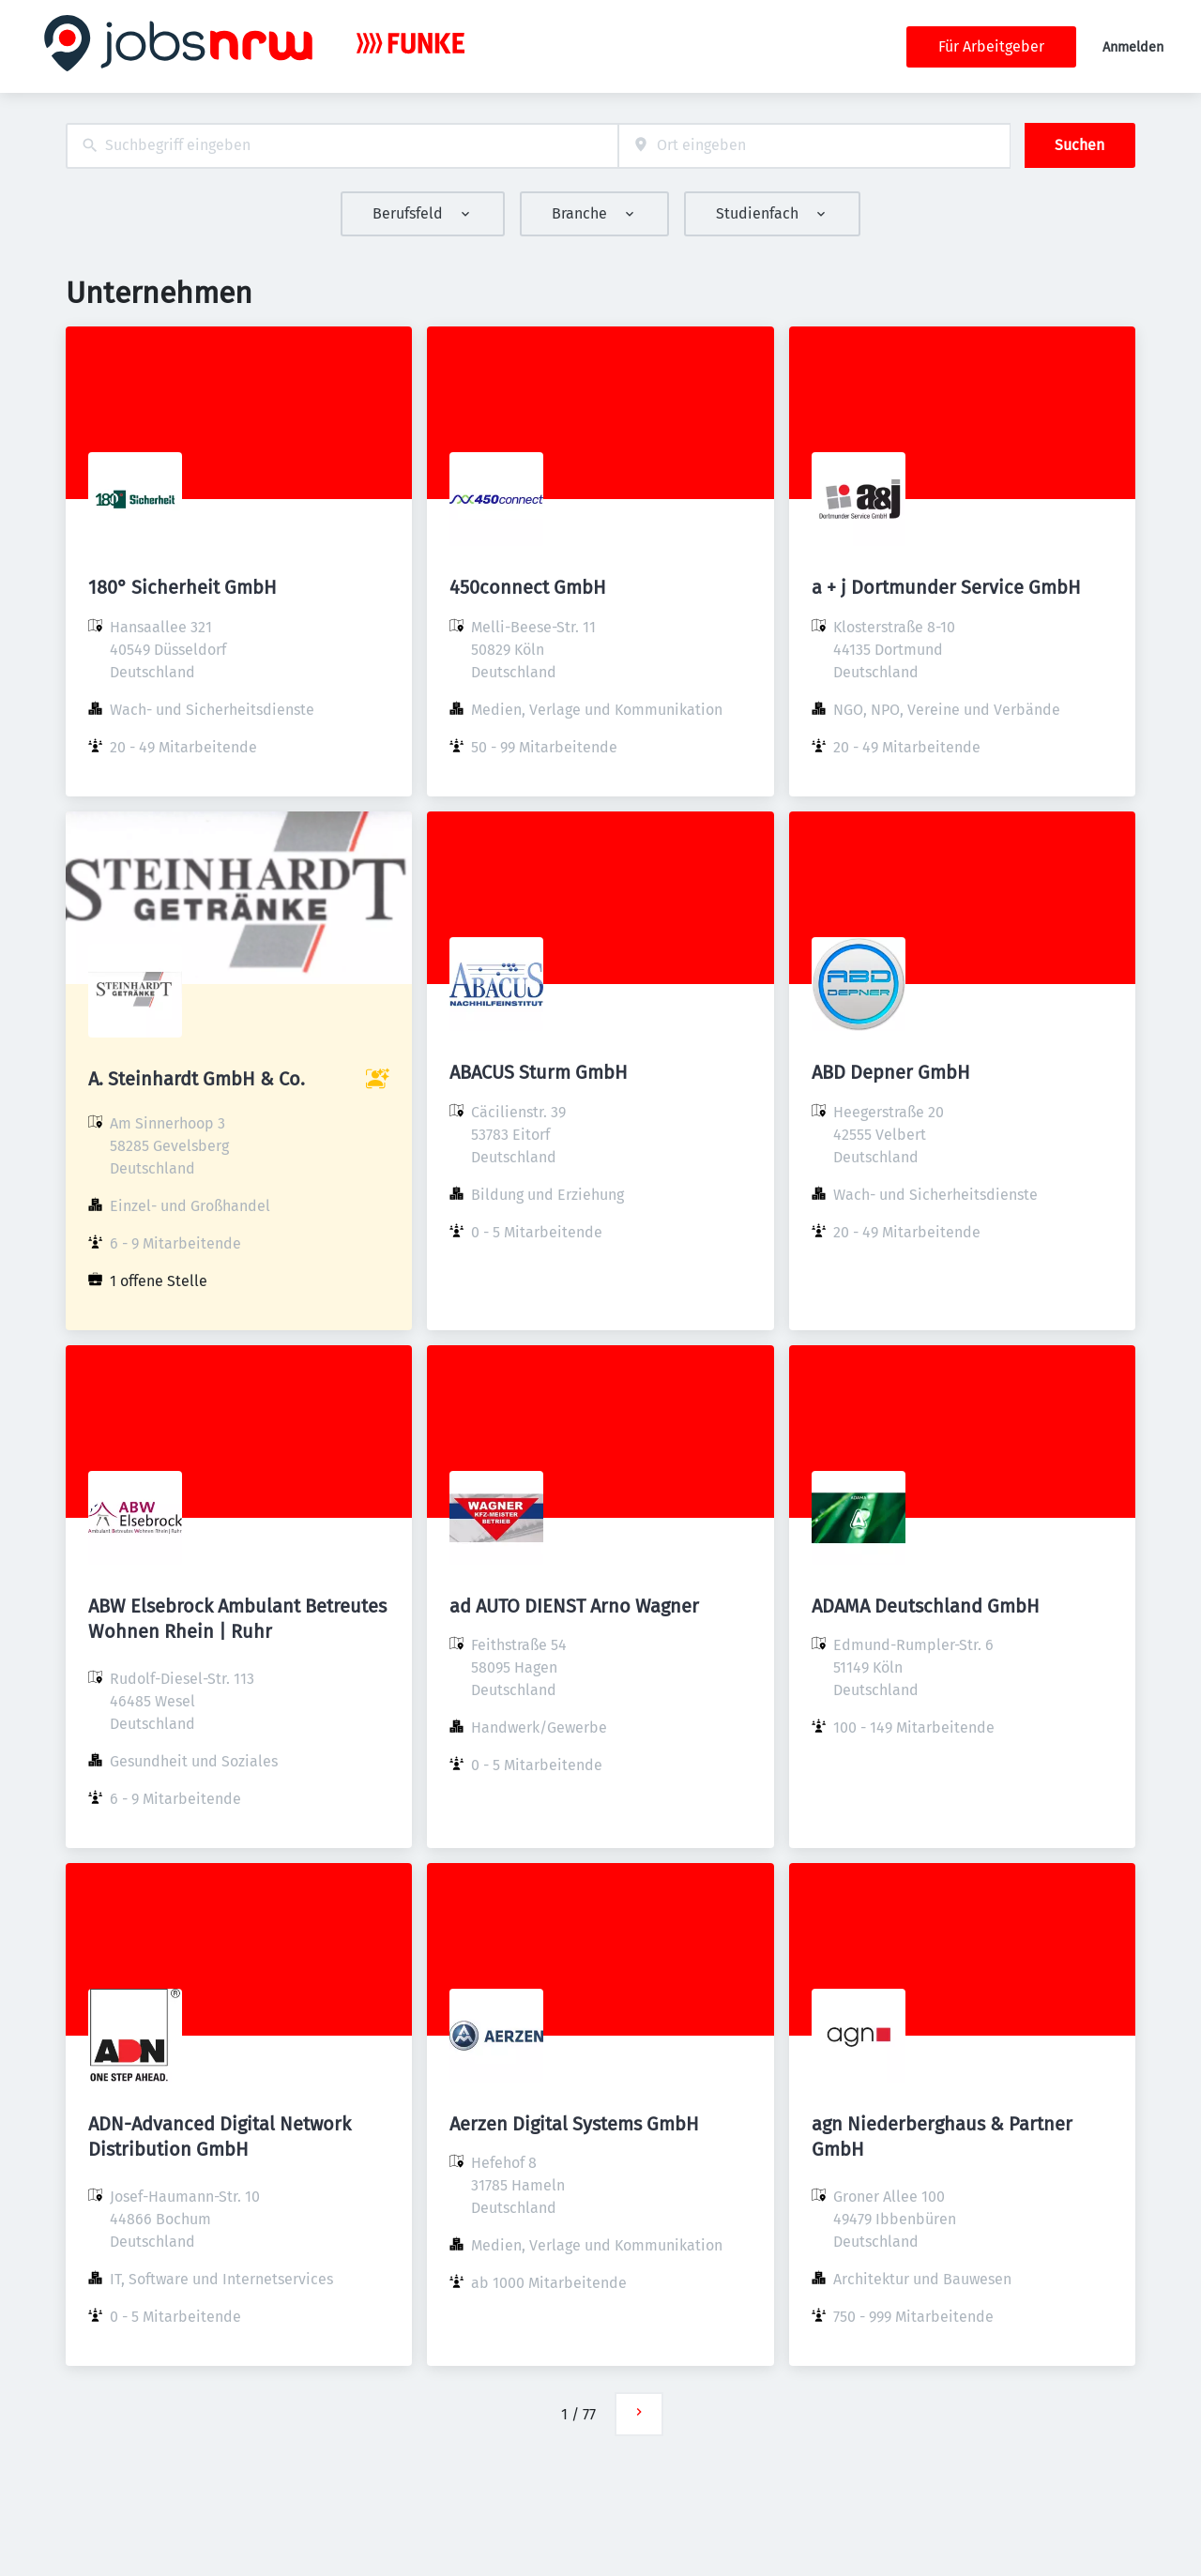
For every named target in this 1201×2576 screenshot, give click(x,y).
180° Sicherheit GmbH (182, 587)
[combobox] (342, 146)
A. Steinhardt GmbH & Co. (196, 1079)
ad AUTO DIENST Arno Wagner (574, 1606)
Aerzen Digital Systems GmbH (574, 2124)
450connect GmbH (527, 587)
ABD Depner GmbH (891, 1072)
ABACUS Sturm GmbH (538, 1072)
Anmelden (1132, 47)
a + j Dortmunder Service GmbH (946, 587)
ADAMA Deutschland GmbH (926, 1606)
